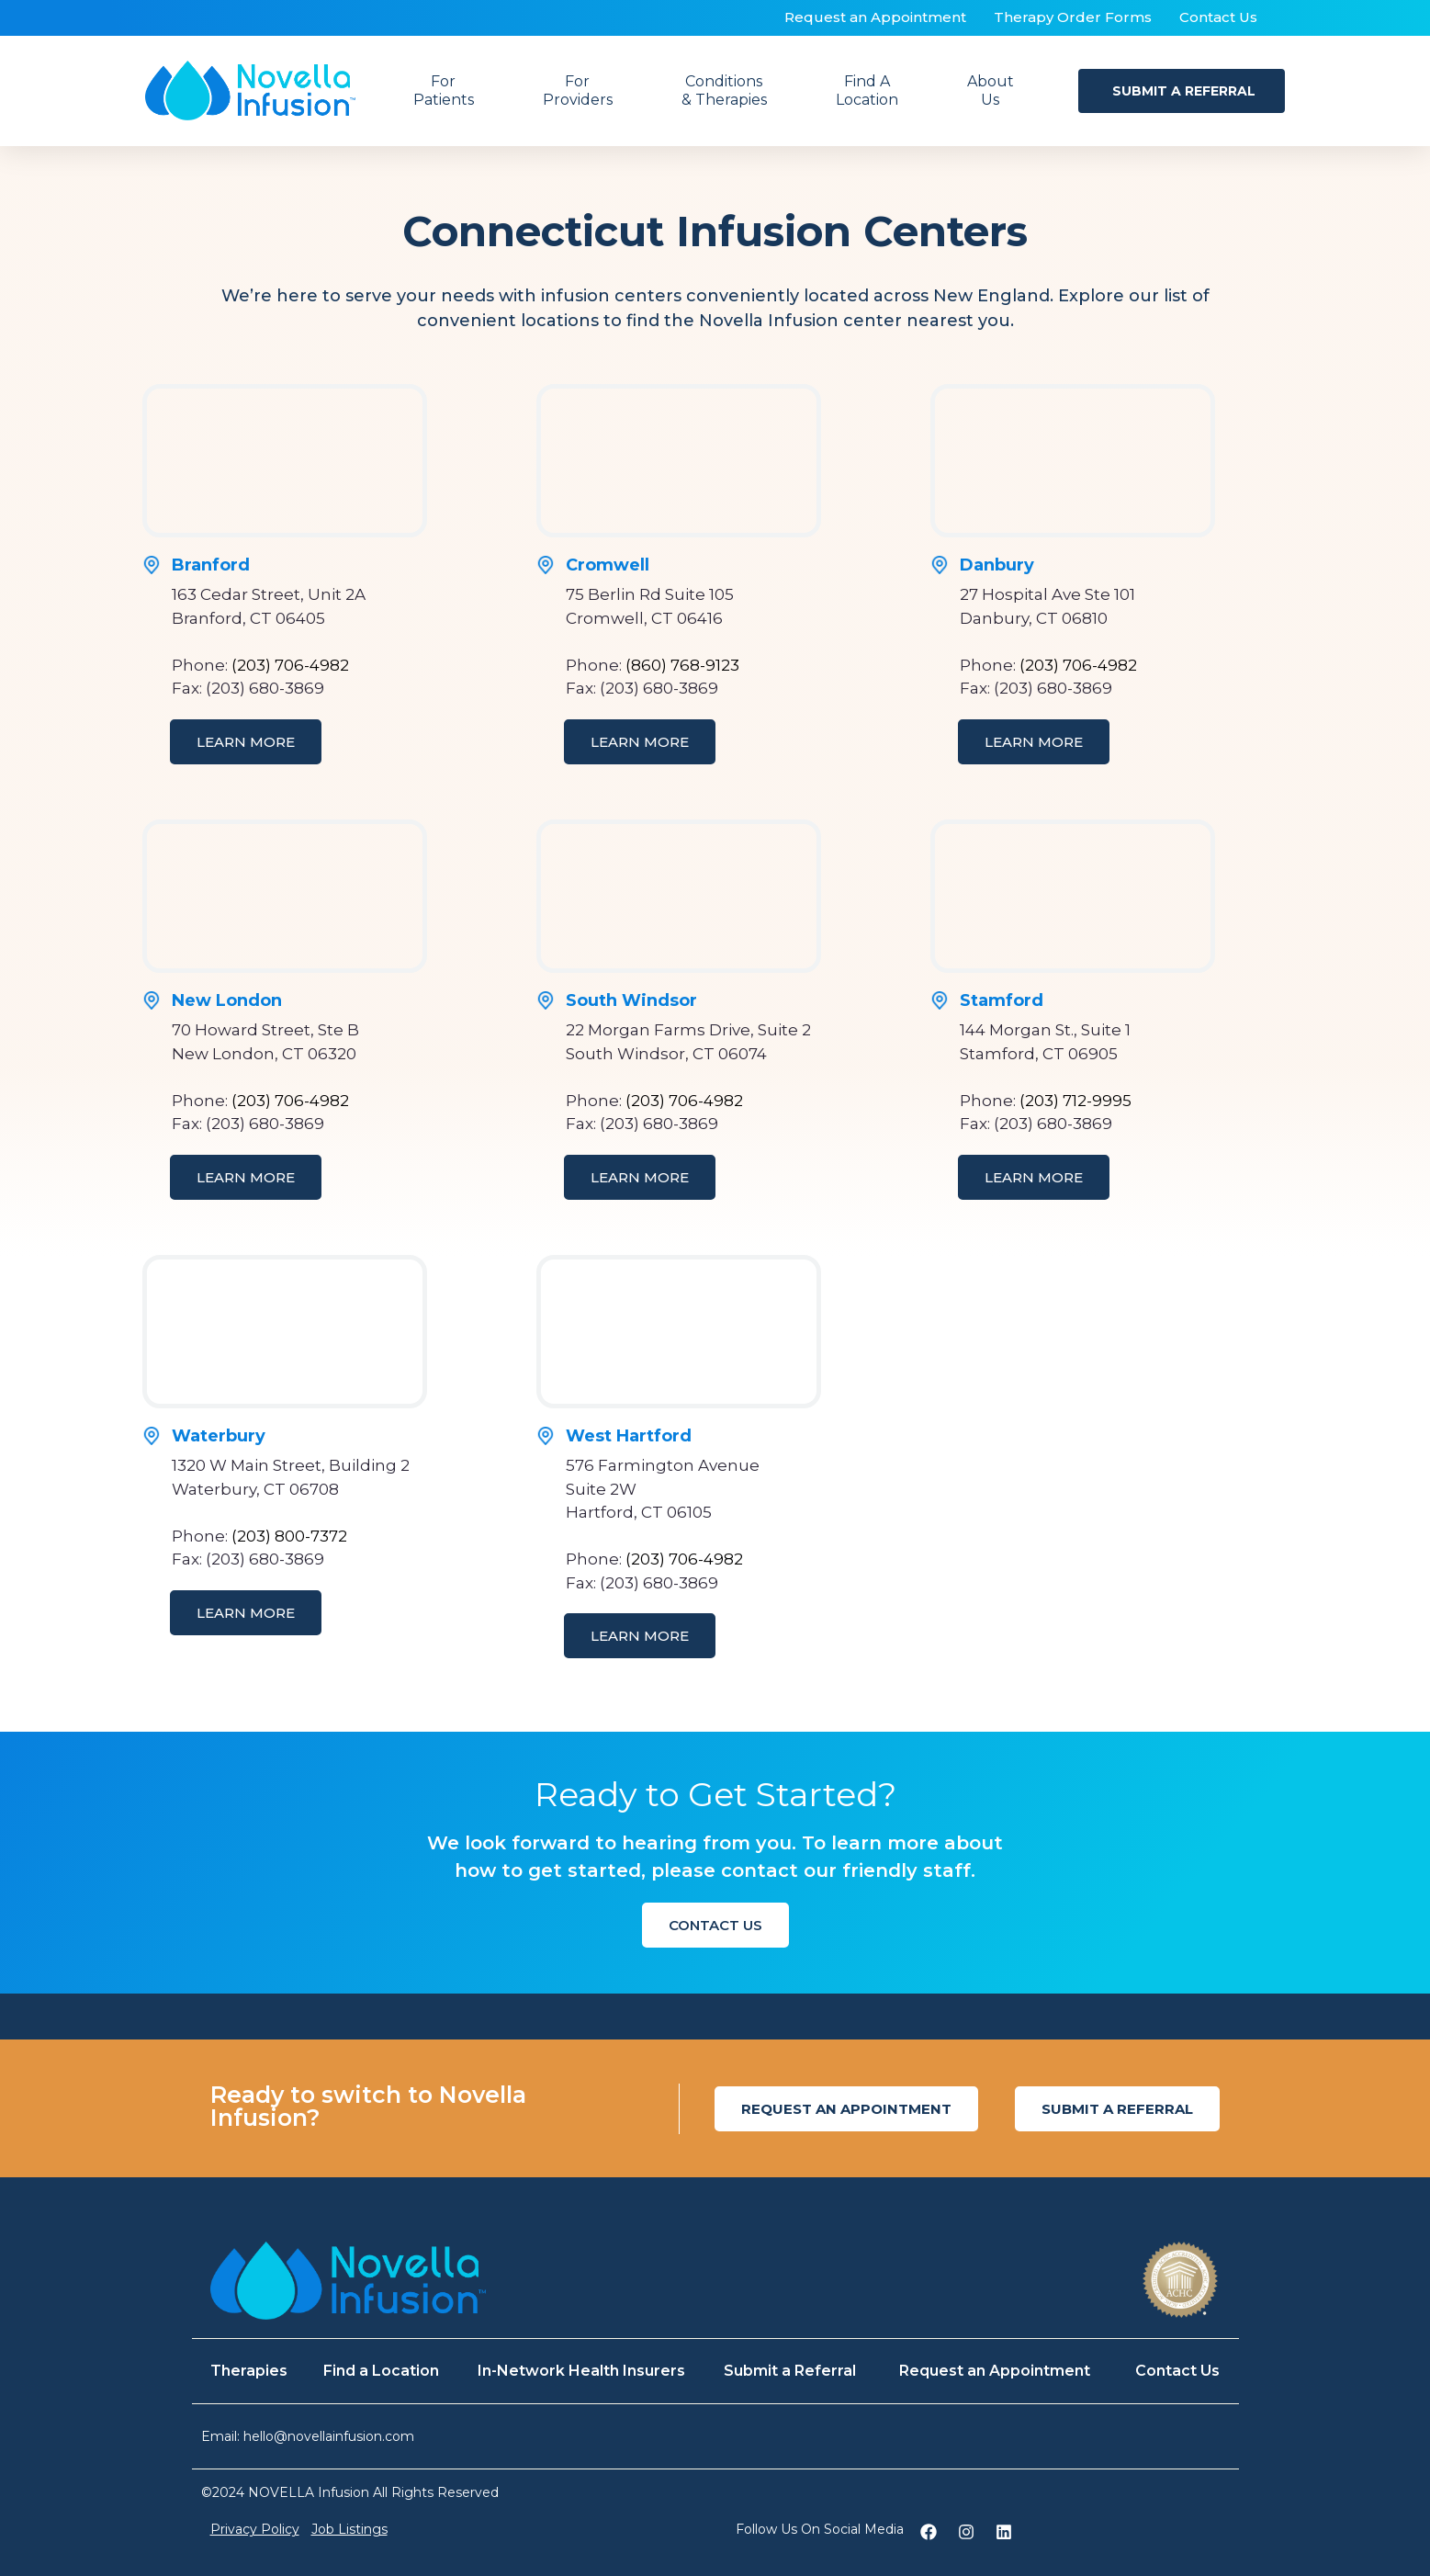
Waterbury (218, 1436)
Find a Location (381, 2370)
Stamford (1001, 1000)
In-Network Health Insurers (581, 2370)
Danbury (997, 565)
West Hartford (629, 1436)
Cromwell (607, 565)
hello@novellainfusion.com (328, 2436)
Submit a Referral (790, 2370)
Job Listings (349, 2529)
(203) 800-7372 (289, 1536)
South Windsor (631, 1000)
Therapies (248, 2370)
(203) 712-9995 (1075, 1100)
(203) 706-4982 (290, 665)
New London (227, 1000)
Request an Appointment (875, 17)
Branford (211, 565)
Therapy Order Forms (1073, 17)
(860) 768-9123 (682, 665)
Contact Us (1218, 17)
